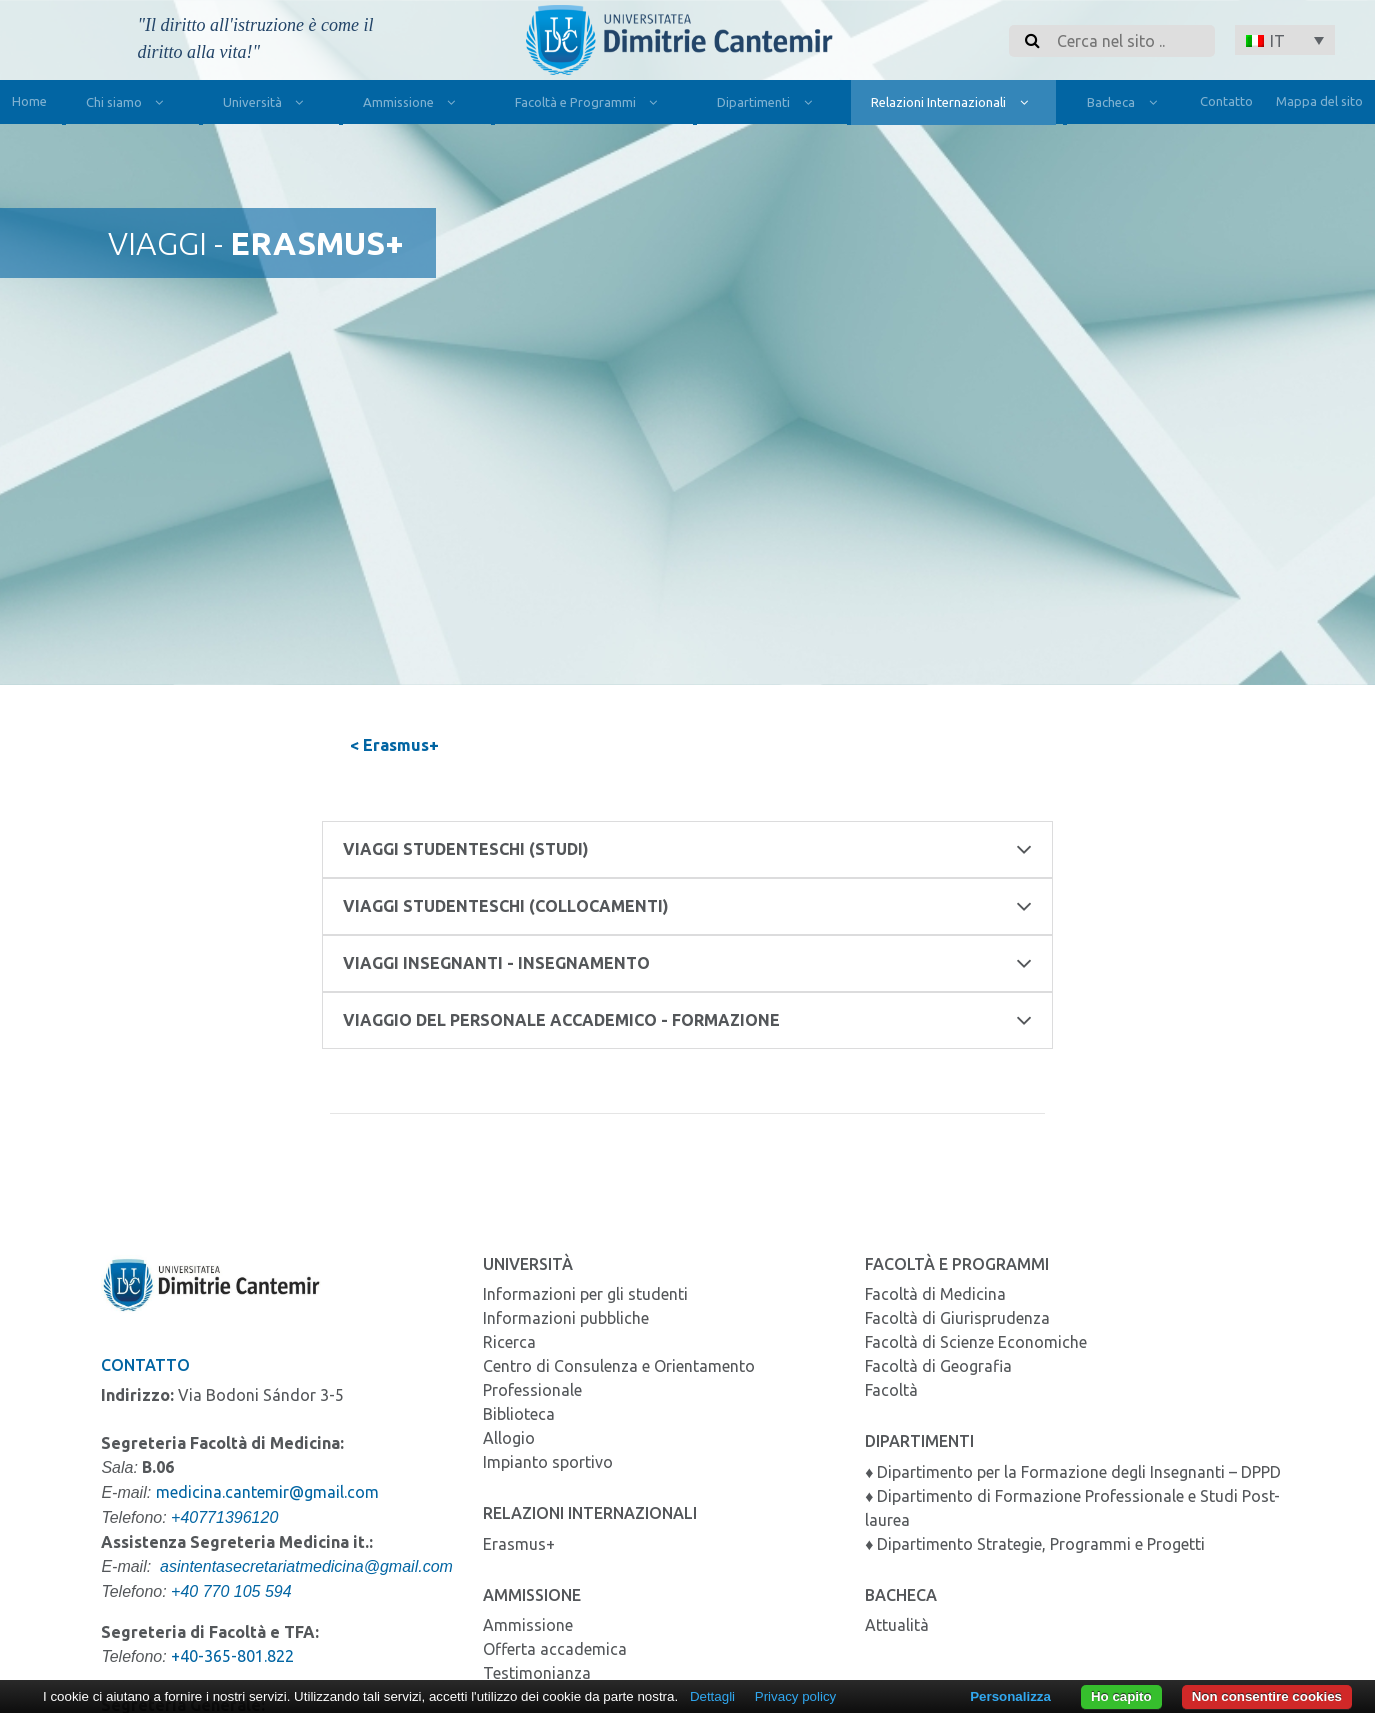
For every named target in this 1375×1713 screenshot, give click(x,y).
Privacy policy (795, 1696)
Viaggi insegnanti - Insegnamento (688, 963)
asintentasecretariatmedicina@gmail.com (306, 1566)
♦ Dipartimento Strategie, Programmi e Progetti (1035, 1544)
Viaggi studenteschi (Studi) (688, 849)
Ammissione (413, 104)
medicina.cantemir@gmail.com (267, 1492)
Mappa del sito (1319, 101)
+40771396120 (224, 1517)
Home (29, 101)
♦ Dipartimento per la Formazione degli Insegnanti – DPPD (1073, 1472)
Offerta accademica (555, 1649)
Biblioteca (519, 1414)
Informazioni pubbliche (566, 1318)
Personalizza (1010, 1696)
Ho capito (1121, 1696)
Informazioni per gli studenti (585, 1294)
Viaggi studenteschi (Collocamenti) (688, 906)
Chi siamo (129, 104)
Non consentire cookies (1267, 1696)
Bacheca (1126, 104)
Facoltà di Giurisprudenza (957, 1318)
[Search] (1130, 41)
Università (267, 104)
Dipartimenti (768, 104)
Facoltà (891, 1390)
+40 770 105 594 (231, 1591)
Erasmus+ (519, 1544)
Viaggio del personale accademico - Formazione (688, 1020)
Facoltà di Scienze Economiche (976, 1342)
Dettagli (712, 1696)
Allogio (509, 1438)
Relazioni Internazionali (953, 104)
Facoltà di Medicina (935, 1294)
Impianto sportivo (548, 1462)
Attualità (897, 1625)
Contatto (1226, 101)
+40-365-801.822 (232, 1656)
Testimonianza (537, 1673)
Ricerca (509, 1342)
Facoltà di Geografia (938, 1366)
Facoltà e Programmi (590, 104)
